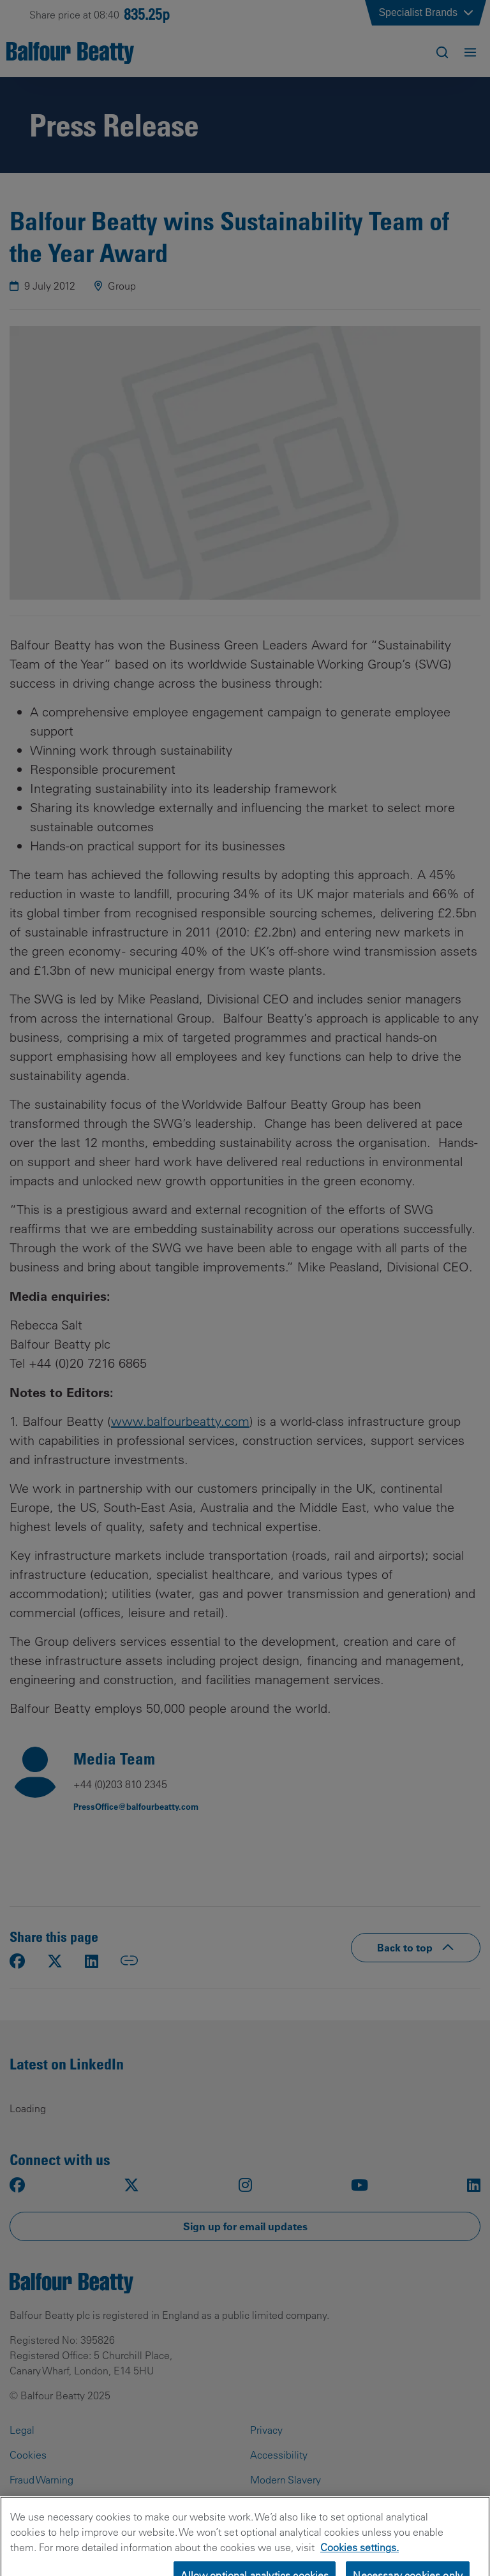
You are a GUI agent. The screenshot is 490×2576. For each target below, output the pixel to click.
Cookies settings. (359, 2567)
